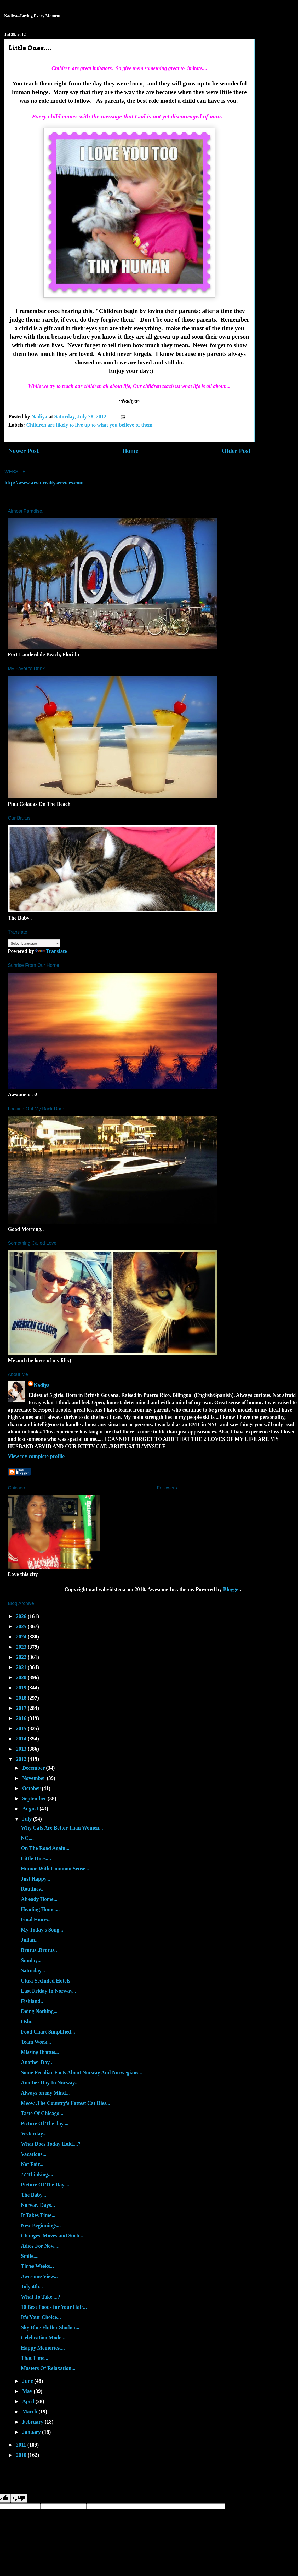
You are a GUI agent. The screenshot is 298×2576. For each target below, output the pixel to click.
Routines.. (32, 1889)
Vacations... (34, 2154)
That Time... (34, 2358)
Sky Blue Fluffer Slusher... (50, 2327)
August (30, 1809)
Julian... (30, 1940)
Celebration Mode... (43, 2337)
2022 (22, 1657)
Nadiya (42, 1385)
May (28, 2391)
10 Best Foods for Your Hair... (54, 2307)
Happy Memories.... (43, 2348)
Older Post (236, 450)
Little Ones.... (36, 1858)
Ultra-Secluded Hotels (45, 1981)
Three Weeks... (37, 2266)
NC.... (27, 1838)
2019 (22, 1687)
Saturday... (33, 1970)
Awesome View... (39, 2276)
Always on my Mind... (45, 2093)
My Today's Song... (42, 1930)
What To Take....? (40, 2297)
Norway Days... (38, 2205)
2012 (22, 1759)
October (32, 1788)
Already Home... (39, 1899)
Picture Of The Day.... (45, 2184)
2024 (22, 1637)
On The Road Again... (45, 1848)
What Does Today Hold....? (51, 2144)
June (28, 2381)
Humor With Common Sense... (55, 1868)
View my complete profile (36, 1456)
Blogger (231, 1589)
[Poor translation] (19, 2498)
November (34, 1778)
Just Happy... (35, 1879)
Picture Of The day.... (44, 2123)
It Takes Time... (38, 2215)
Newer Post (23, 450)
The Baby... (33, 2195)
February (33, 2422)
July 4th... (32, 2286)
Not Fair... (32, 2164)
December (34, 1768)
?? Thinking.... (37, 2174)
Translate (51, 951)
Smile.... (30, 2256)
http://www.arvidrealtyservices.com (44, 483)
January (32, 2432)
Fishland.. (32, 2001)
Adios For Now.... (40, 2246)
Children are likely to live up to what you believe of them (89, 425)
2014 (22, 1738)
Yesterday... (34, 2134)
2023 (22, 1647)
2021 (22, 1667)
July (27, 1819)
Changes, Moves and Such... (52, 2235)
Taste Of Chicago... (42, 2113)
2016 (22, 1718)
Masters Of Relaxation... (48, 2368)
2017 (22, 1708)
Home (130, 450)
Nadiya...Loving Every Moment (32, 16)
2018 (22, 1698)
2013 (22, 1749)
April (29, 2401)
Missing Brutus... (40, 2052)
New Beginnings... (41, 2225)
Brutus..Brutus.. (39, 1950)
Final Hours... (36, 1919)
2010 (22, 2455)
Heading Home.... (40, 1909)
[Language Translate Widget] (34, 943)
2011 (21, 2445)
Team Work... (36, 2042)
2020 (22, 1677)
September (35, 1798)
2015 (22, 1728)
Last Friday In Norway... (48, 1991)
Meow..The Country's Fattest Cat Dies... (65, 2103)
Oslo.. (27, 2021)
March (30, 2411)
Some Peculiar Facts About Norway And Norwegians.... (82, 2072)
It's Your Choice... (41, 2317)
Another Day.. (36, 2062)
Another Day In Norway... (50, 2083)
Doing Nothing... (39, 2011)
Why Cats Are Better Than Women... (62, 1828)
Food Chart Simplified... (48, 2032)
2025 (22, 1626)
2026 (22, 1616)
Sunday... (31, 1960)
